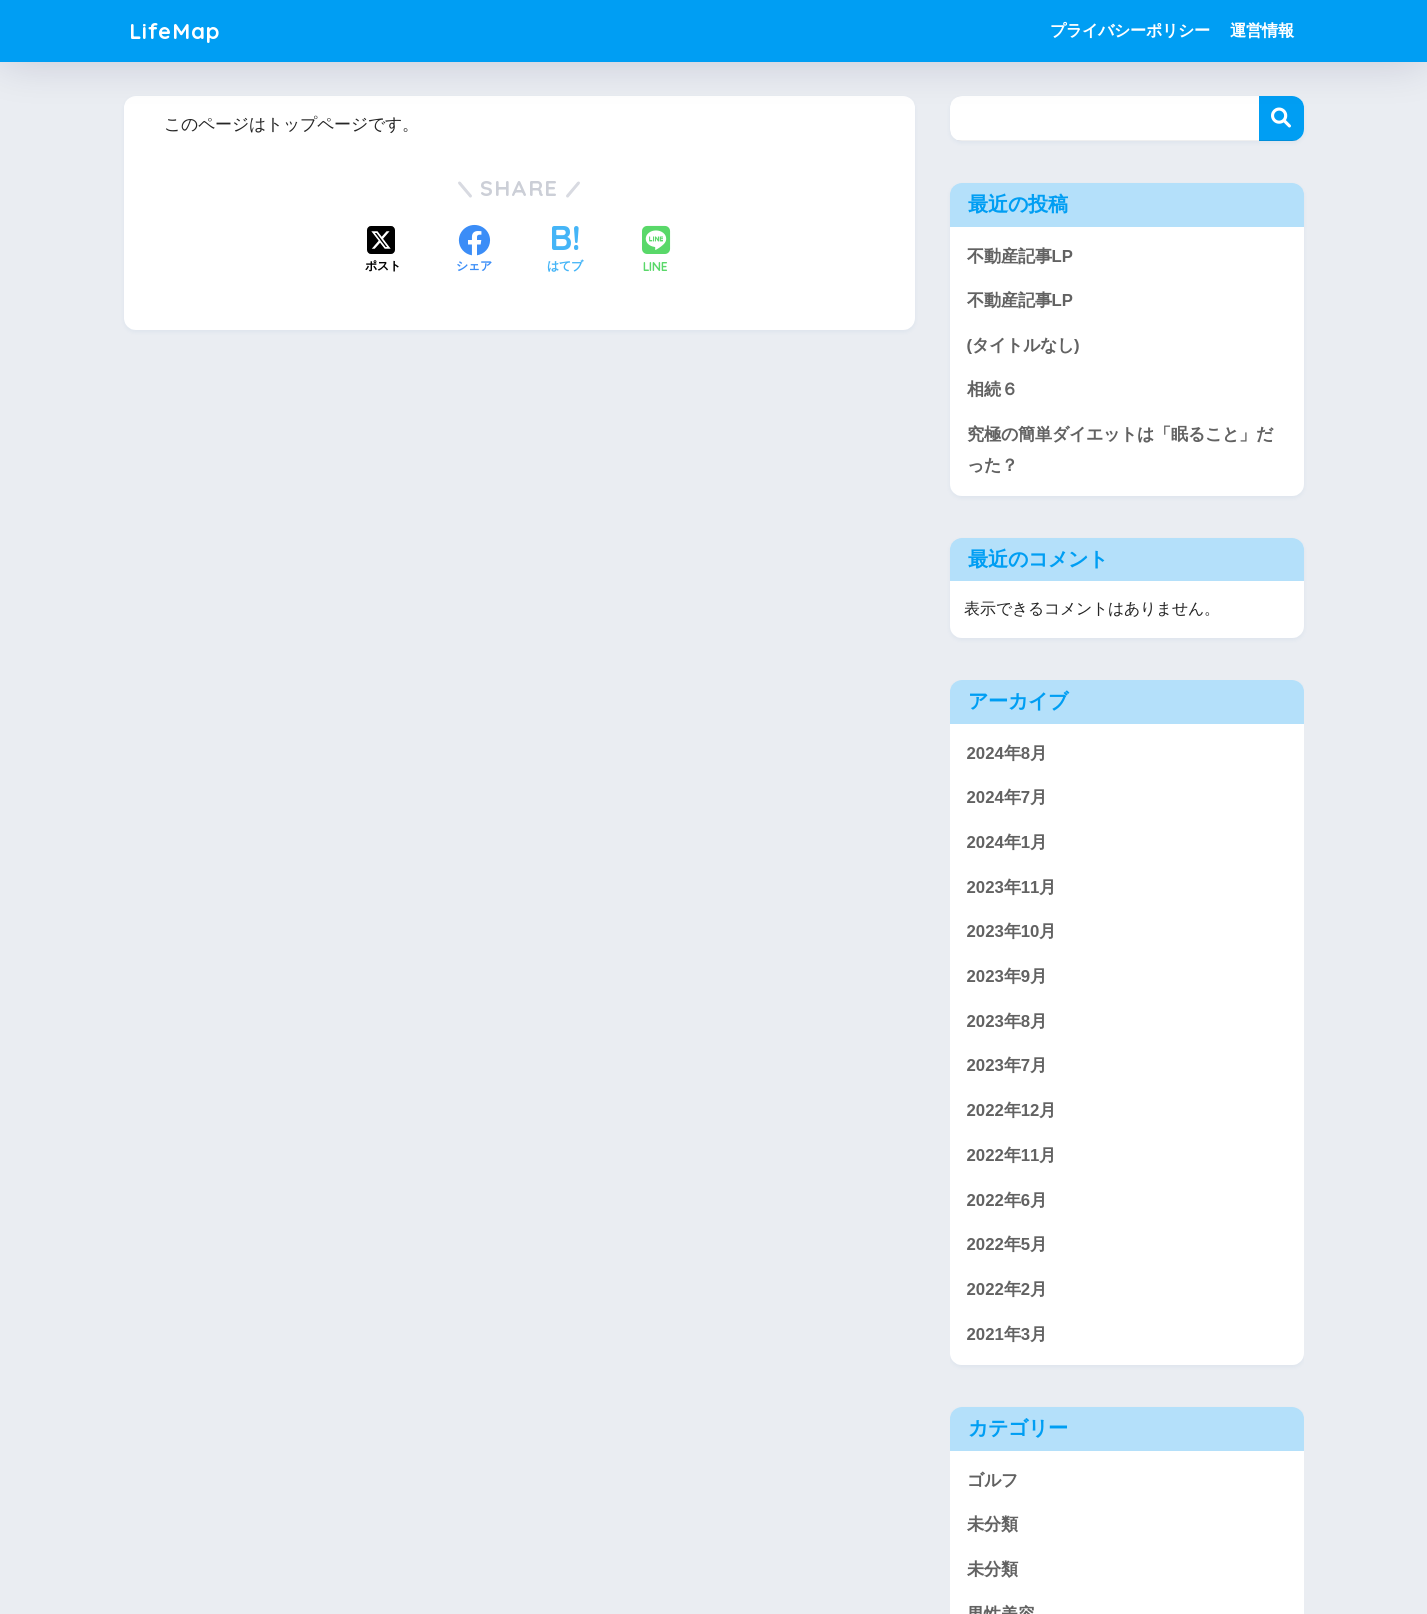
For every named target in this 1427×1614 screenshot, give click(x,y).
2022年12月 (1012, 1111)
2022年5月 (1007, 1245)
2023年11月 (1012, 887)
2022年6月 (1007, 1200)
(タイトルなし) (1023, 345)
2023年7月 (1007, 1066)
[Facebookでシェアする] (474, 251)
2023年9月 (1007, 977)
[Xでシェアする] (383, 251)
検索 (1281, 118)
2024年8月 (1007, 753)
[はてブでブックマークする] (565, 251)
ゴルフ (992, 1480)
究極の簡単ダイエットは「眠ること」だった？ (1120, 450)
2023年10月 (1012, 932)
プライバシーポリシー (1130, 30)
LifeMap (176, 30)
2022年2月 (1007, 1290)
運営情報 (1262, 30)
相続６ (992, 390)
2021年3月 (1007, 1334)
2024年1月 (1007, 843)
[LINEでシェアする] (656, 251)
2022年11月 (1012, 1156)
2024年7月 (1007, 798)
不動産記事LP (1020, 256)
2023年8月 (1007, 1021)
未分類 (992, 1525)
